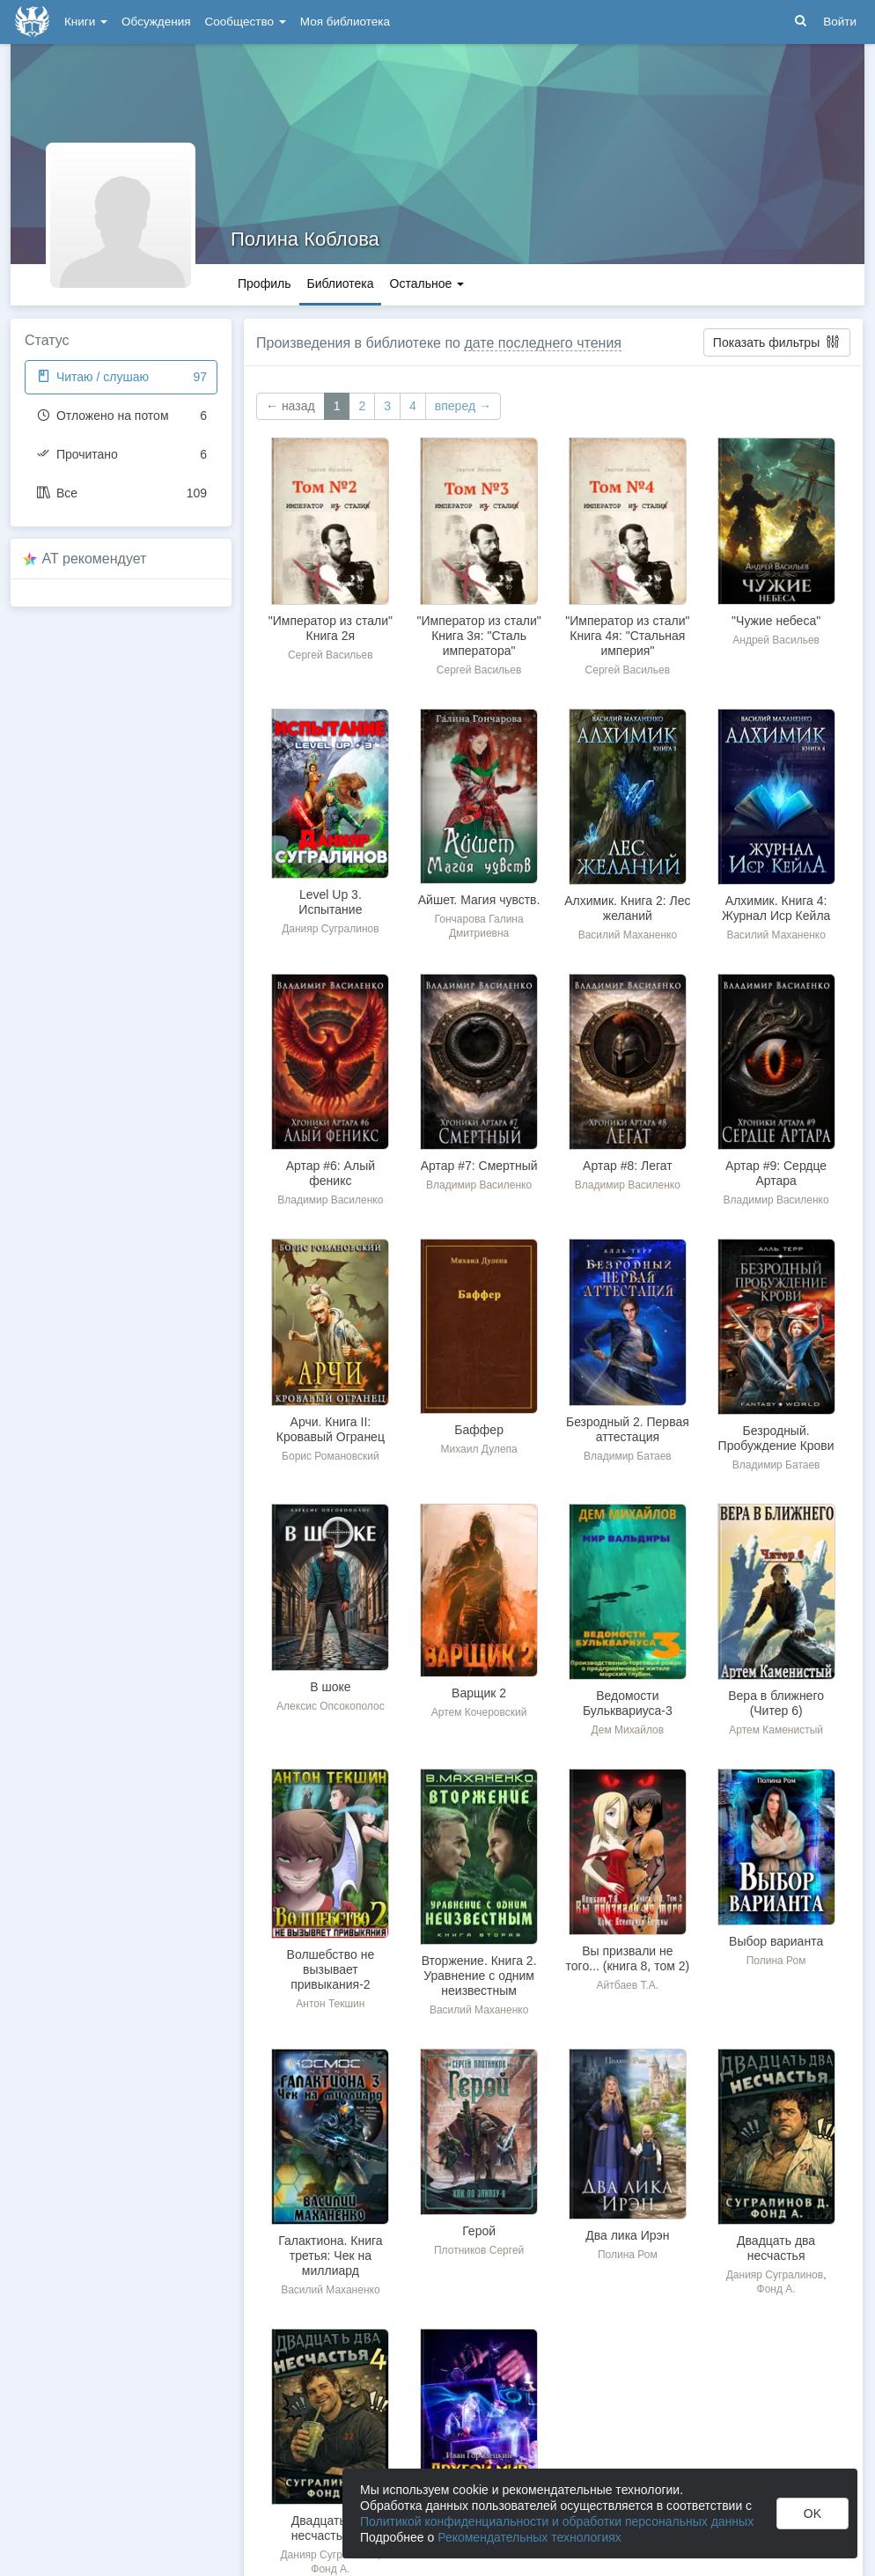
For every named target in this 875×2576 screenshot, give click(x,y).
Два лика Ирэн (627, 2235)
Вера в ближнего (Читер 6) (776, 1703)
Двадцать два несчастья (776, 2248)
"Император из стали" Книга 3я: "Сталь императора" (479, 636)
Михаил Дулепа (478, 1449)
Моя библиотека (345, 21)
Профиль (264, 283)
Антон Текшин (330, 2004)
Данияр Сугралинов (330, 929)
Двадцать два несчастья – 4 (330, 2528)
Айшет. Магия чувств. (479, 900)
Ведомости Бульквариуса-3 (628, 1703)
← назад (290, 406)
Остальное (427, 283)
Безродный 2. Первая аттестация (627, 1429)
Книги (85, 21)
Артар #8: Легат (628, 1166)
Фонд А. (776, 2289)
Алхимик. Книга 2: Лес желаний (627, 908)
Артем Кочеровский (479, 1712)
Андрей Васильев (776, 640)
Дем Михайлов (628, 1730)
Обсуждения (155, 21)
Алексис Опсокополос (330, 1706)
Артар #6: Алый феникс (330, 1173)
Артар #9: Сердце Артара (776, 1173)
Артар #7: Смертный (479, 1166)
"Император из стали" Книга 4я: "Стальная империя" (627, 636)
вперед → (463, 406)
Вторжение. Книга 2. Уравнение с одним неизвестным (479, 1976)
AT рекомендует (94, 558)
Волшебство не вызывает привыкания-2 (331, 1969)
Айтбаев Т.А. (628, 1985)
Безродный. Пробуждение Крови (776, 1438)
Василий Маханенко (627, 935)
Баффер (479, 1430)
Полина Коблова (305, 239)
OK (812, 2513)
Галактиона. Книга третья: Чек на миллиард (330, 2256)
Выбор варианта (776, 1941)
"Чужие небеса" (776, 621)
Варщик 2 (479, 1693)
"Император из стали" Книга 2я (330, 628)
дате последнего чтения (542, 342)
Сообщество (245, 21)
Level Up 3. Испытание (330, 901)
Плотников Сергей (479, 2250)
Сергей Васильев (330, 655)
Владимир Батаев (628, 1456)
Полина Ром (776, 1960)
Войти (840, 21)
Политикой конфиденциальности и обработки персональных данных (557, 2521)
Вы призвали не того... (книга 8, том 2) (628, 1958)
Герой (479, 2231)
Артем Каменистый (776, 1730)
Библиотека (339, 283)
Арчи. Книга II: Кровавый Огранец (330, 1429)
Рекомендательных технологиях (529, 2537)
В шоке (330, 1687)
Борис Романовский (330, 1456)
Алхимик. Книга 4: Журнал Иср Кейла (776, 908)
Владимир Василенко (330, 1200)
